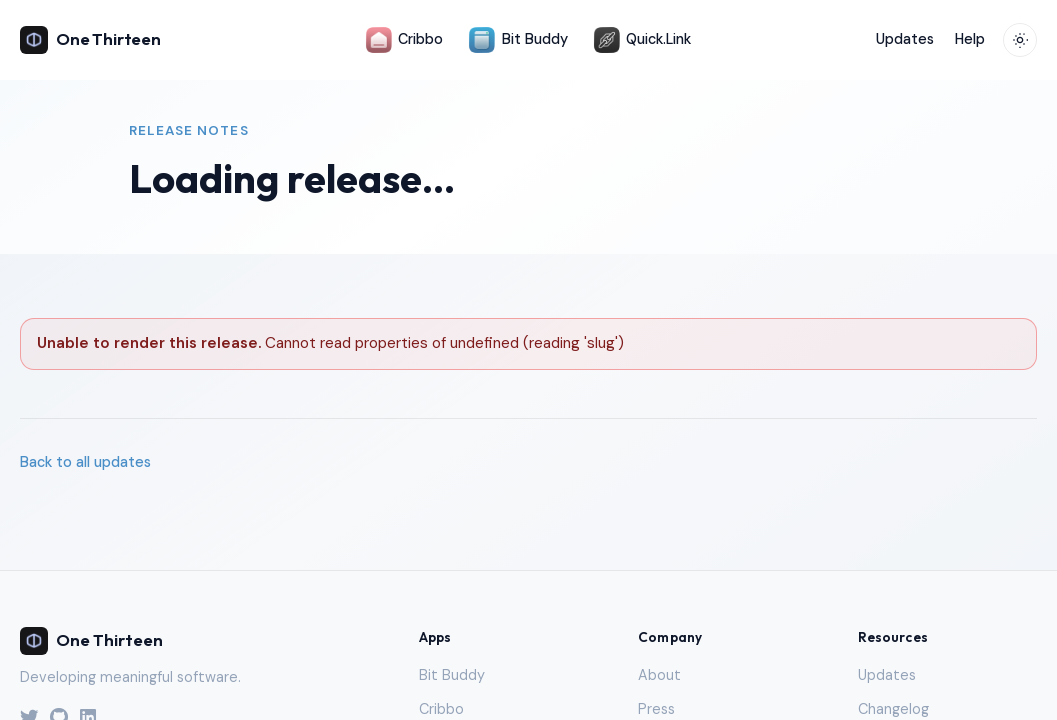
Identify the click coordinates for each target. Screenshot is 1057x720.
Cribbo (404, 40)
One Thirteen (90, 40)
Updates (905, 39)
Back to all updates (85, 462)
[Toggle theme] (1020, 40)
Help (970, 39)
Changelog (893, 709)
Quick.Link (642, 40)
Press (656, 709)
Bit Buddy (518, 40)
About (659, 675)
